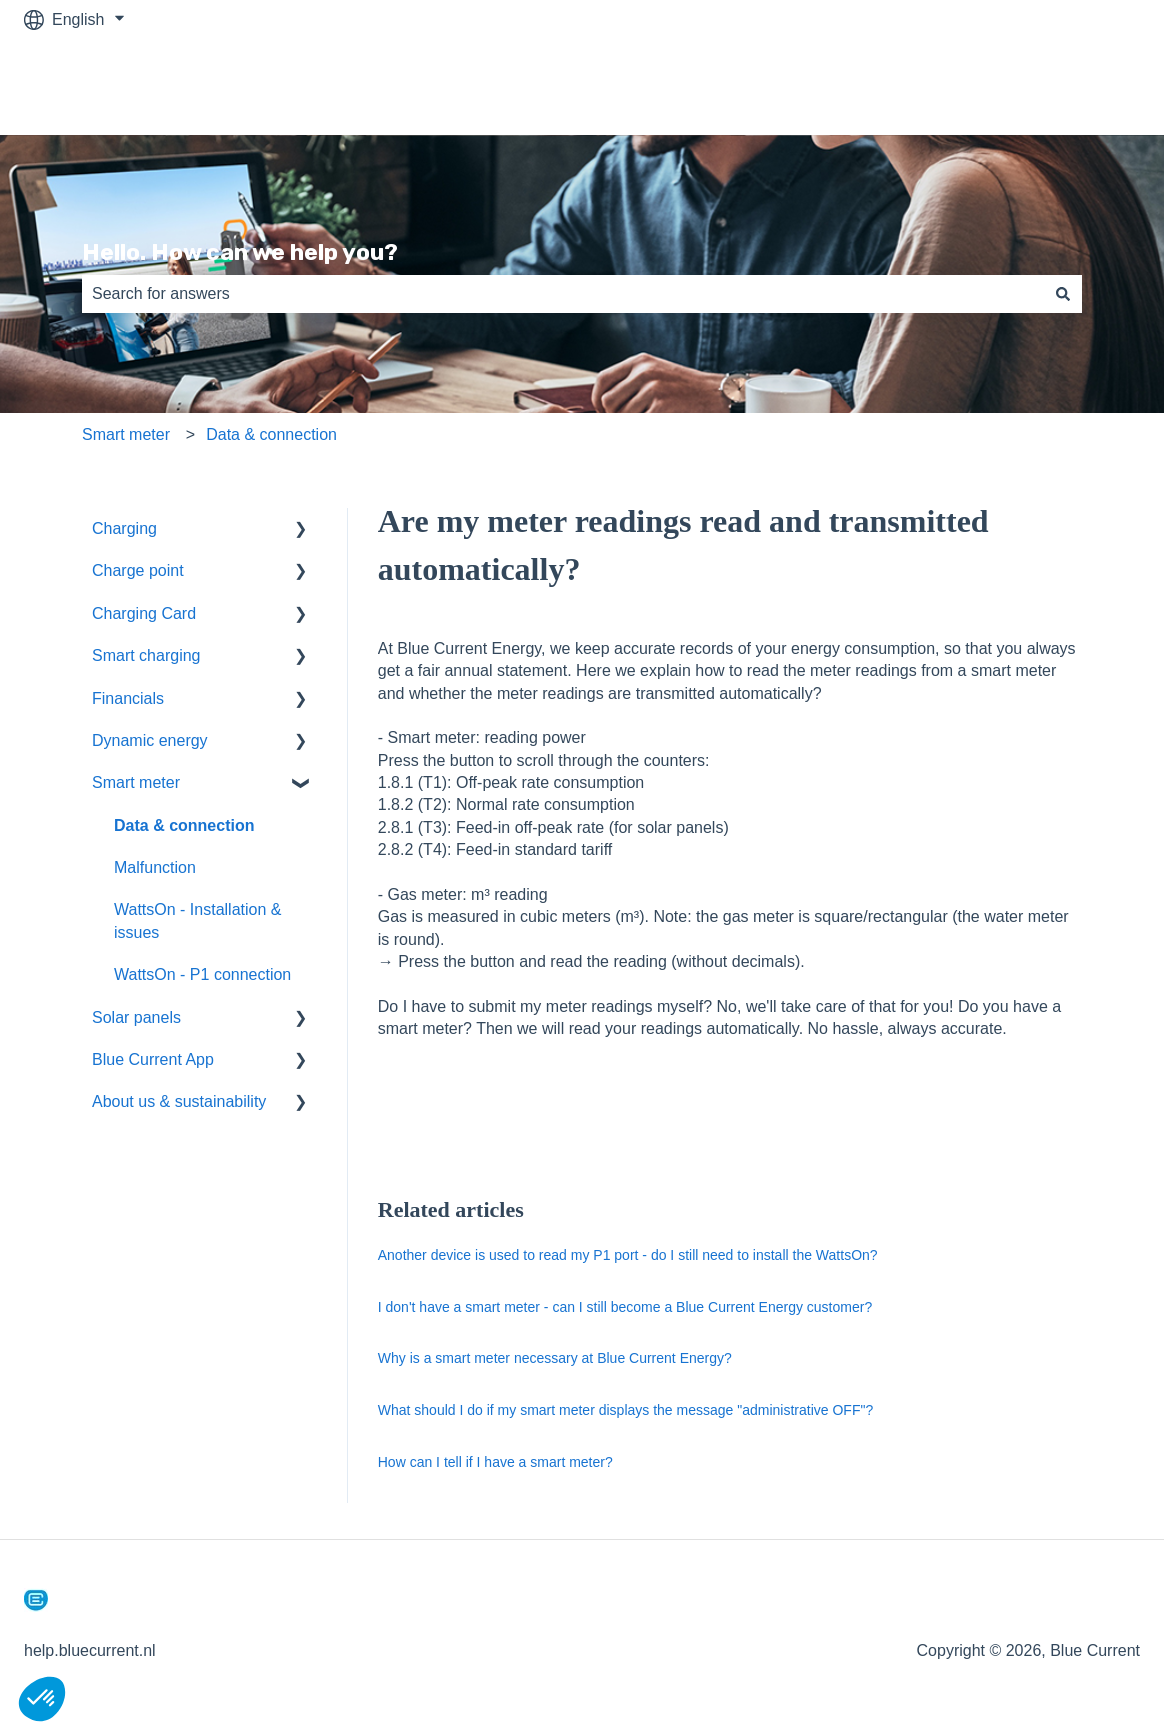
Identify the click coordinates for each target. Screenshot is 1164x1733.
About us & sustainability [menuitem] (179, 1101)
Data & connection (271, 434)
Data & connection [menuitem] (184, 825)
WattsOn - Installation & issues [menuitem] (197, 920)
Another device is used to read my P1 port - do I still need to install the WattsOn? (628, 1255)
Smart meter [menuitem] (136, 782)
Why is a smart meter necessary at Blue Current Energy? (555, 1358)
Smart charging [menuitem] (146, 655)
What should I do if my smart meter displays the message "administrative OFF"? (625, 1410)
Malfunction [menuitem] (155, 867)
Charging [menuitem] (124, 528)
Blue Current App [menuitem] (153, 1059)
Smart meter (126, 434)
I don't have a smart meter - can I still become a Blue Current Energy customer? (625, 1307)
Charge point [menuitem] (138, 570)
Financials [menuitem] (128, 698)
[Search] (1063, 294)
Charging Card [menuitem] (144, 613)
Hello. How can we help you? (240, 252)
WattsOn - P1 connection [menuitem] (202, 974)
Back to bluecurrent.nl (1042, 86)
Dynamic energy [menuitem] (150, 740)
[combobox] (563, 294)
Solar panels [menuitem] (136, 1017)
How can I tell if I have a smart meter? (495, 1462)
